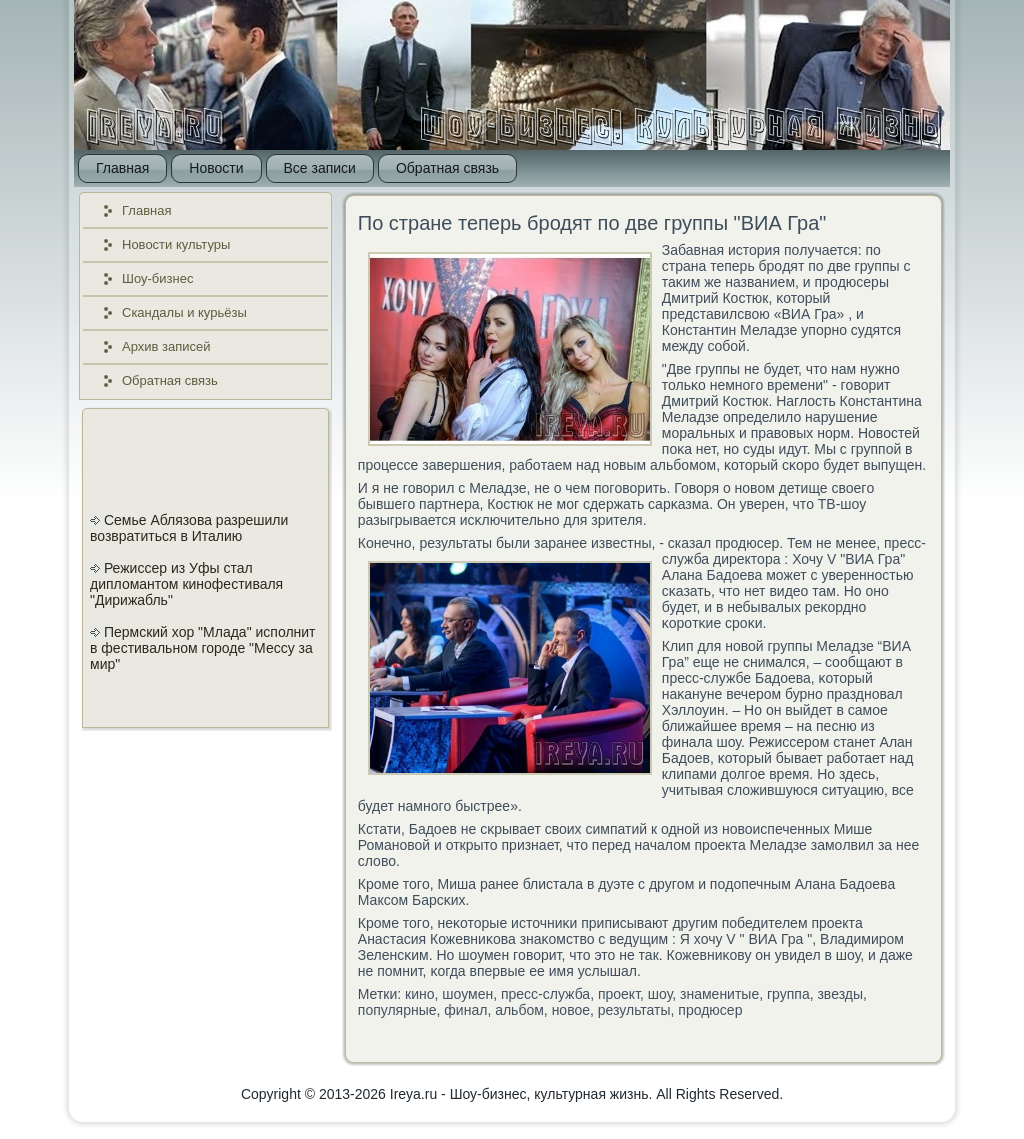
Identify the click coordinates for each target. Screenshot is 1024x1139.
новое (571, 1010)
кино (419, 994)
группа (788, 994)
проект (619, 994)
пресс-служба (545, 994)
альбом (519, 1010)
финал (465, 1010)
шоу (660, 994)
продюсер (710, 1010)
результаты (634, 1010)
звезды (840, 994)
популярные (397, 1010)
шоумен (467, 994)
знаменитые (719, 994)
